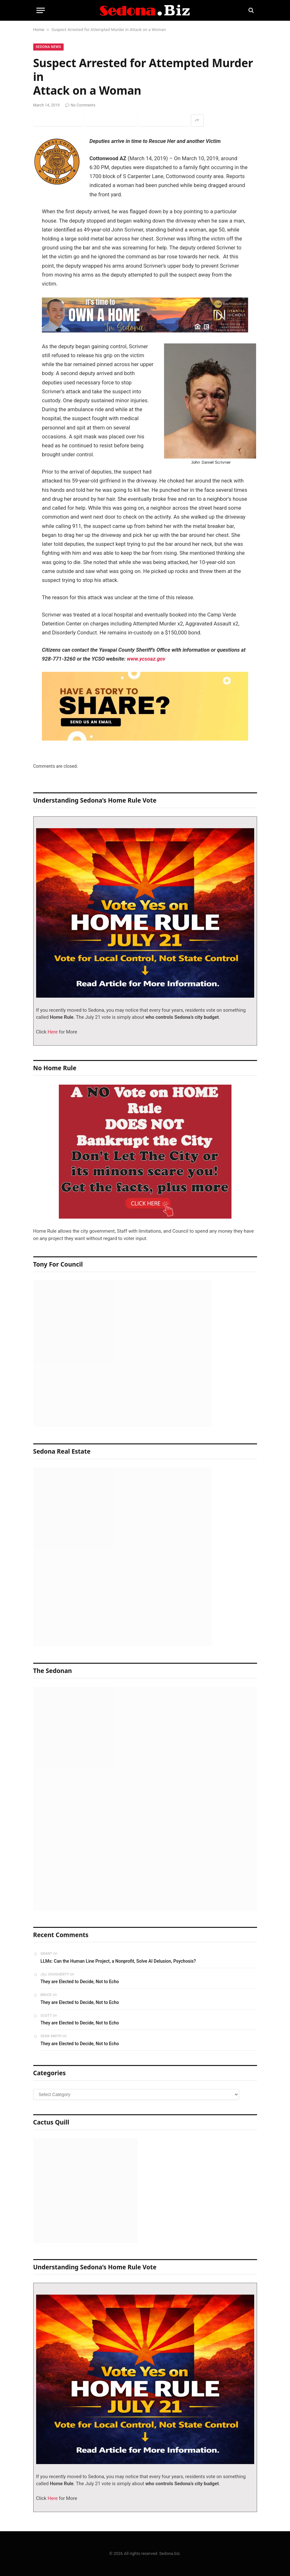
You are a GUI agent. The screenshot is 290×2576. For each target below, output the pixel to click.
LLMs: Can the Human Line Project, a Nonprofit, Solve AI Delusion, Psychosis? (118, 1961)
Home (38, 29)
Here (52, 1032)
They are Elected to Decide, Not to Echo (80, 1981)
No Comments (80, 105)
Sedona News (48, 47)
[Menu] (40, 10)
